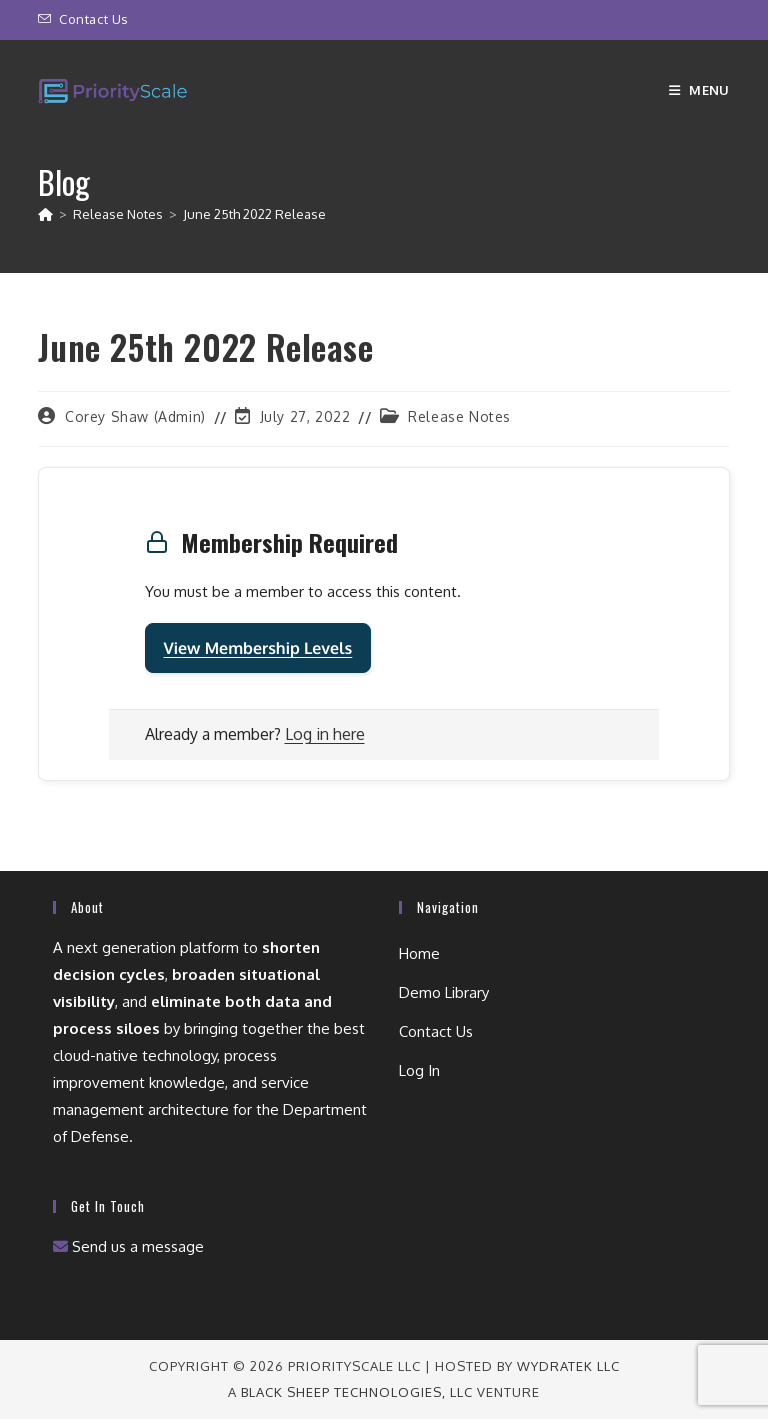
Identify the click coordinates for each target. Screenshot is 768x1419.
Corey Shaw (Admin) (135, 416)
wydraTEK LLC (568, 1366)
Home (419, 953)
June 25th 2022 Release (254, 214)
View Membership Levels (258, 648)
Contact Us (94, 19)
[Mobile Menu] (699, 90)
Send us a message (128, 1246)
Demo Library (444, 992)
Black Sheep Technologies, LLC (357, 1392)
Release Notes (459, 416)
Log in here (325, 734)
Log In (419, 1070)
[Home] (45, 214)
